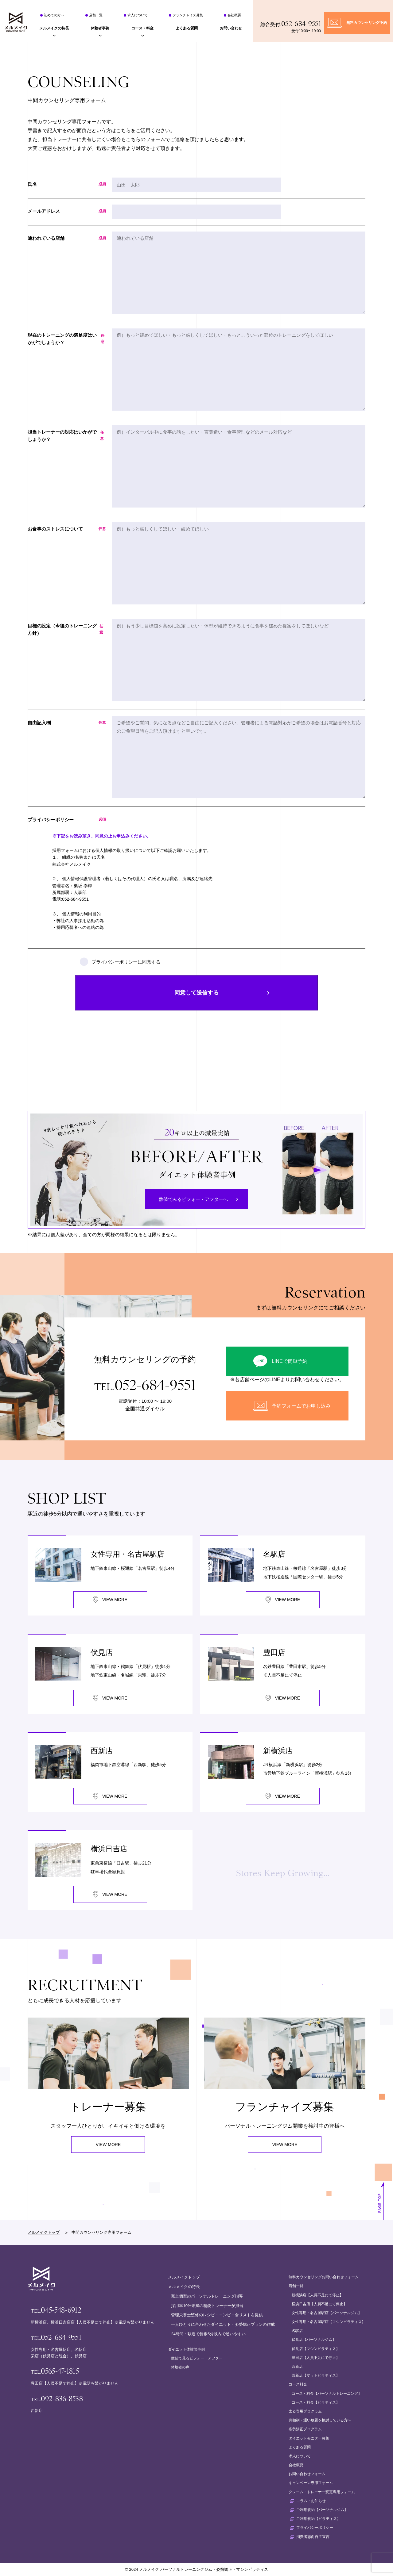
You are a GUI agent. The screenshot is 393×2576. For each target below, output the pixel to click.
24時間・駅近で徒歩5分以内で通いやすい (208, 2334)
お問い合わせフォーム (307, 2474)
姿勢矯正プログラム (305, 2429)
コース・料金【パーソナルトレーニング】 (327, 2393)
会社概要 (234, 15)
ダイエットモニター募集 (309, 2438)
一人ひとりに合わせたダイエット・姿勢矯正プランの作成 (223, 2324)
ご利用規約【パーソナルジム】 (322, 2510)
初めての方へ (54, 15)
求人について (137, 15)
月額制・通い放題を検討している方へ (320, 2420)
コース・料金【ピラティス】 (316, 2402)
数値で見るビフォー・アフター (197, 2358)
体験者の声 (180, 2367)
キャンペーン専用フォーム (311, 2483)
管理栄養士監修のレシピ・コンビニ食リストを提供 (217, 2315)
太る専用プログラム (305, 2411)
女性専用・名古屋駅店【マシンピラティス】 (328, 2322)
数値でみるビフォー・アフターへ (193, 1199)
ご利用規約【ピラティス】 (318, 2519)
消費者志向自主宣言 (312, 2537)
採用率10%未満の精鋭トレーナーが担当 (207, 2305)
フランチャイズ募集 (188, 15)
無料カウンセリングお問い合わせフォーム (324, 2277)
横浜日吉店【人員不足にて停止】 (319, 2304)
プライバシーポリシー (314, 2527)
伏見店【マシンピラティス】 (316, 2349)
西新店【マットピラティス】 (316, 2375)
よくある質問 (187, 28)
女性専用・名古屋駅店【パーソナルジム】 (327, 2313)
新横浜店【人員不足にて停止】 (317, 2295)
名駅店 (297, 2331)
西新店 (297, 2366)
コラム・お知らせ (311, 2501)
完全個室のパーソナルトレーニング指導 (207, 2296)
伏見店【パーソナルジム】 (314, 2339)
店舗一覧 (96, 15)
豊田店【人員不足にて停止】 (316, 2358)
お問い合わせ (231, 28)
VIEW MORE (108, 2144)
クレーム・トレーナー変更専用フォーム (322, 2492)
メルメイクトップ (44, 2232)
